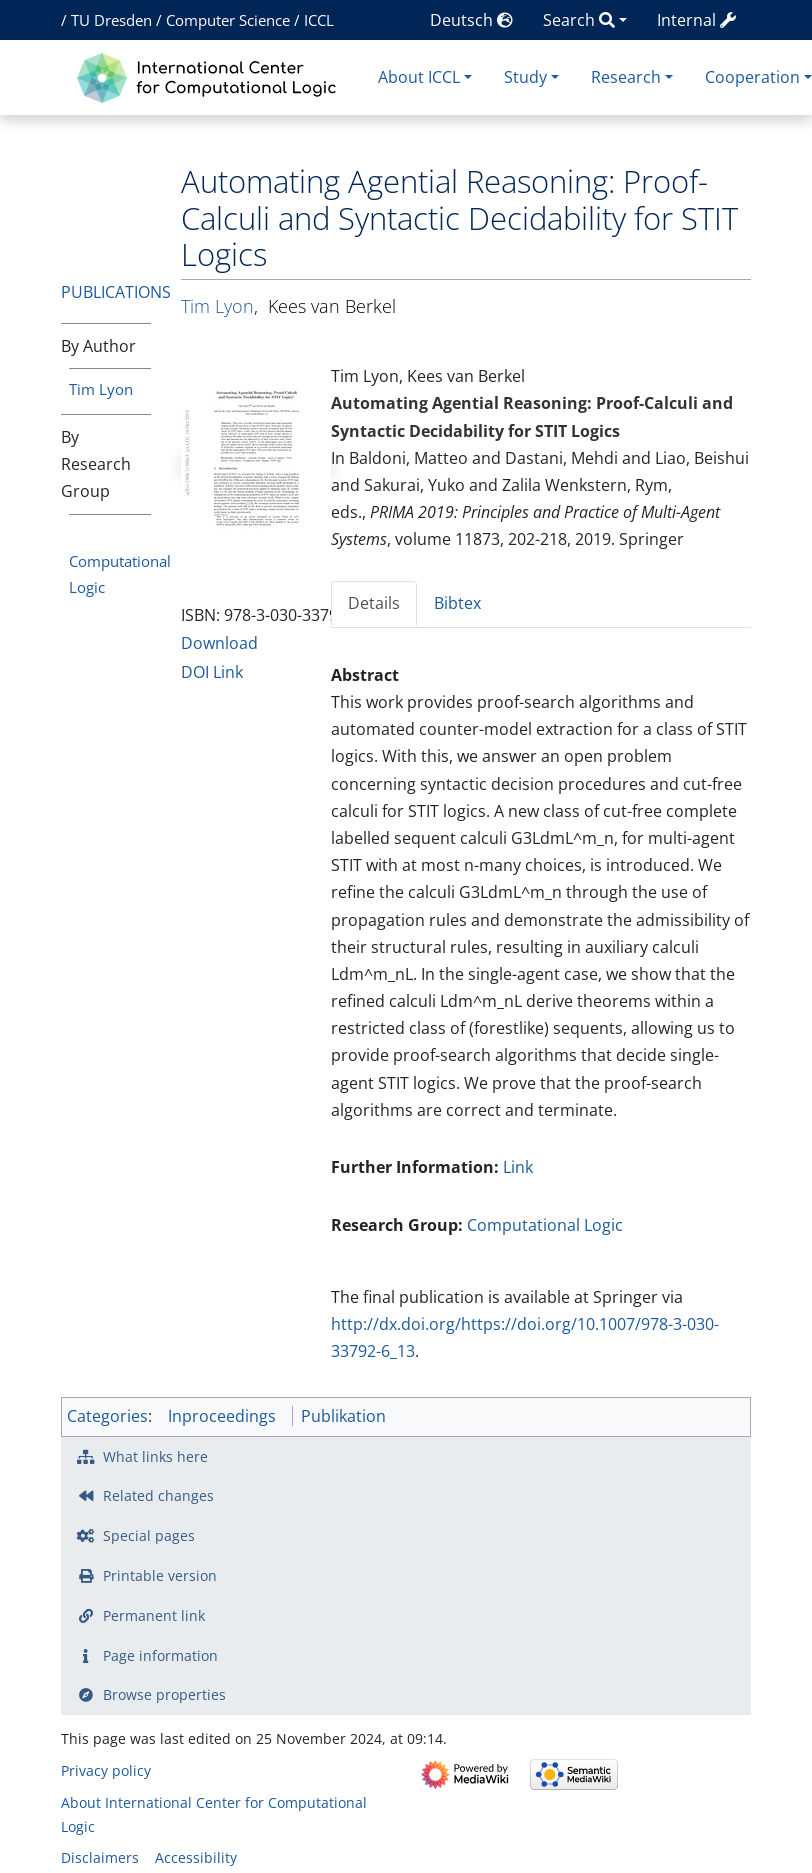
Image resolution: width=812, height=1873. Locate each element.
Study (525, 77)
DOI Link (212, 672)
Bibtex (457, 603)
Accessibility (196, 1857)
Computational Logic (545, 1225)
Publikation (343, 1416)
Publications (116, 292)
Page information (160, 1655)
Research (626, 77)
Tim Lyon (101, 389)
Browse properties (164, 1694)
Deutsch (471, 20)
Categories (107, 1416)
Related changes (158, 1495)
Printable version (160, 1575)
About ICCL (419, 77)
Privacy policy (106, 1770)
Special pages (149, 1535)
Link (518, 1167)
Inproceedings (222, 1416)
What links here (155, 1456)
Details (374, 603)
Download (219, 643)
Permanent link (154, 1615)
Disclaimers (100, 1857)
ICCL (319, 20)
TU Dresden (111, 20)
